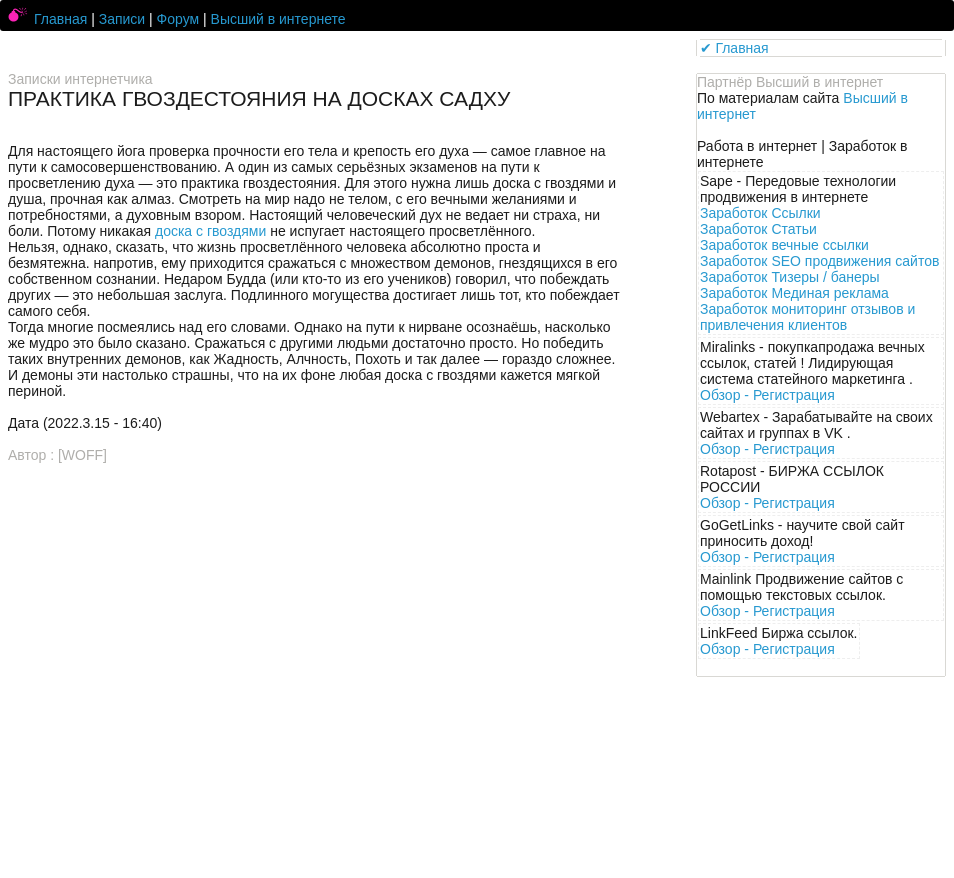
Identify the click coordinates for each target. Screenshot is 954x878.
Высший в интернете (278, 19)
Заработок (760, 213)
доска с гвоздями (210, 231)
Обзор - (767, 395)
